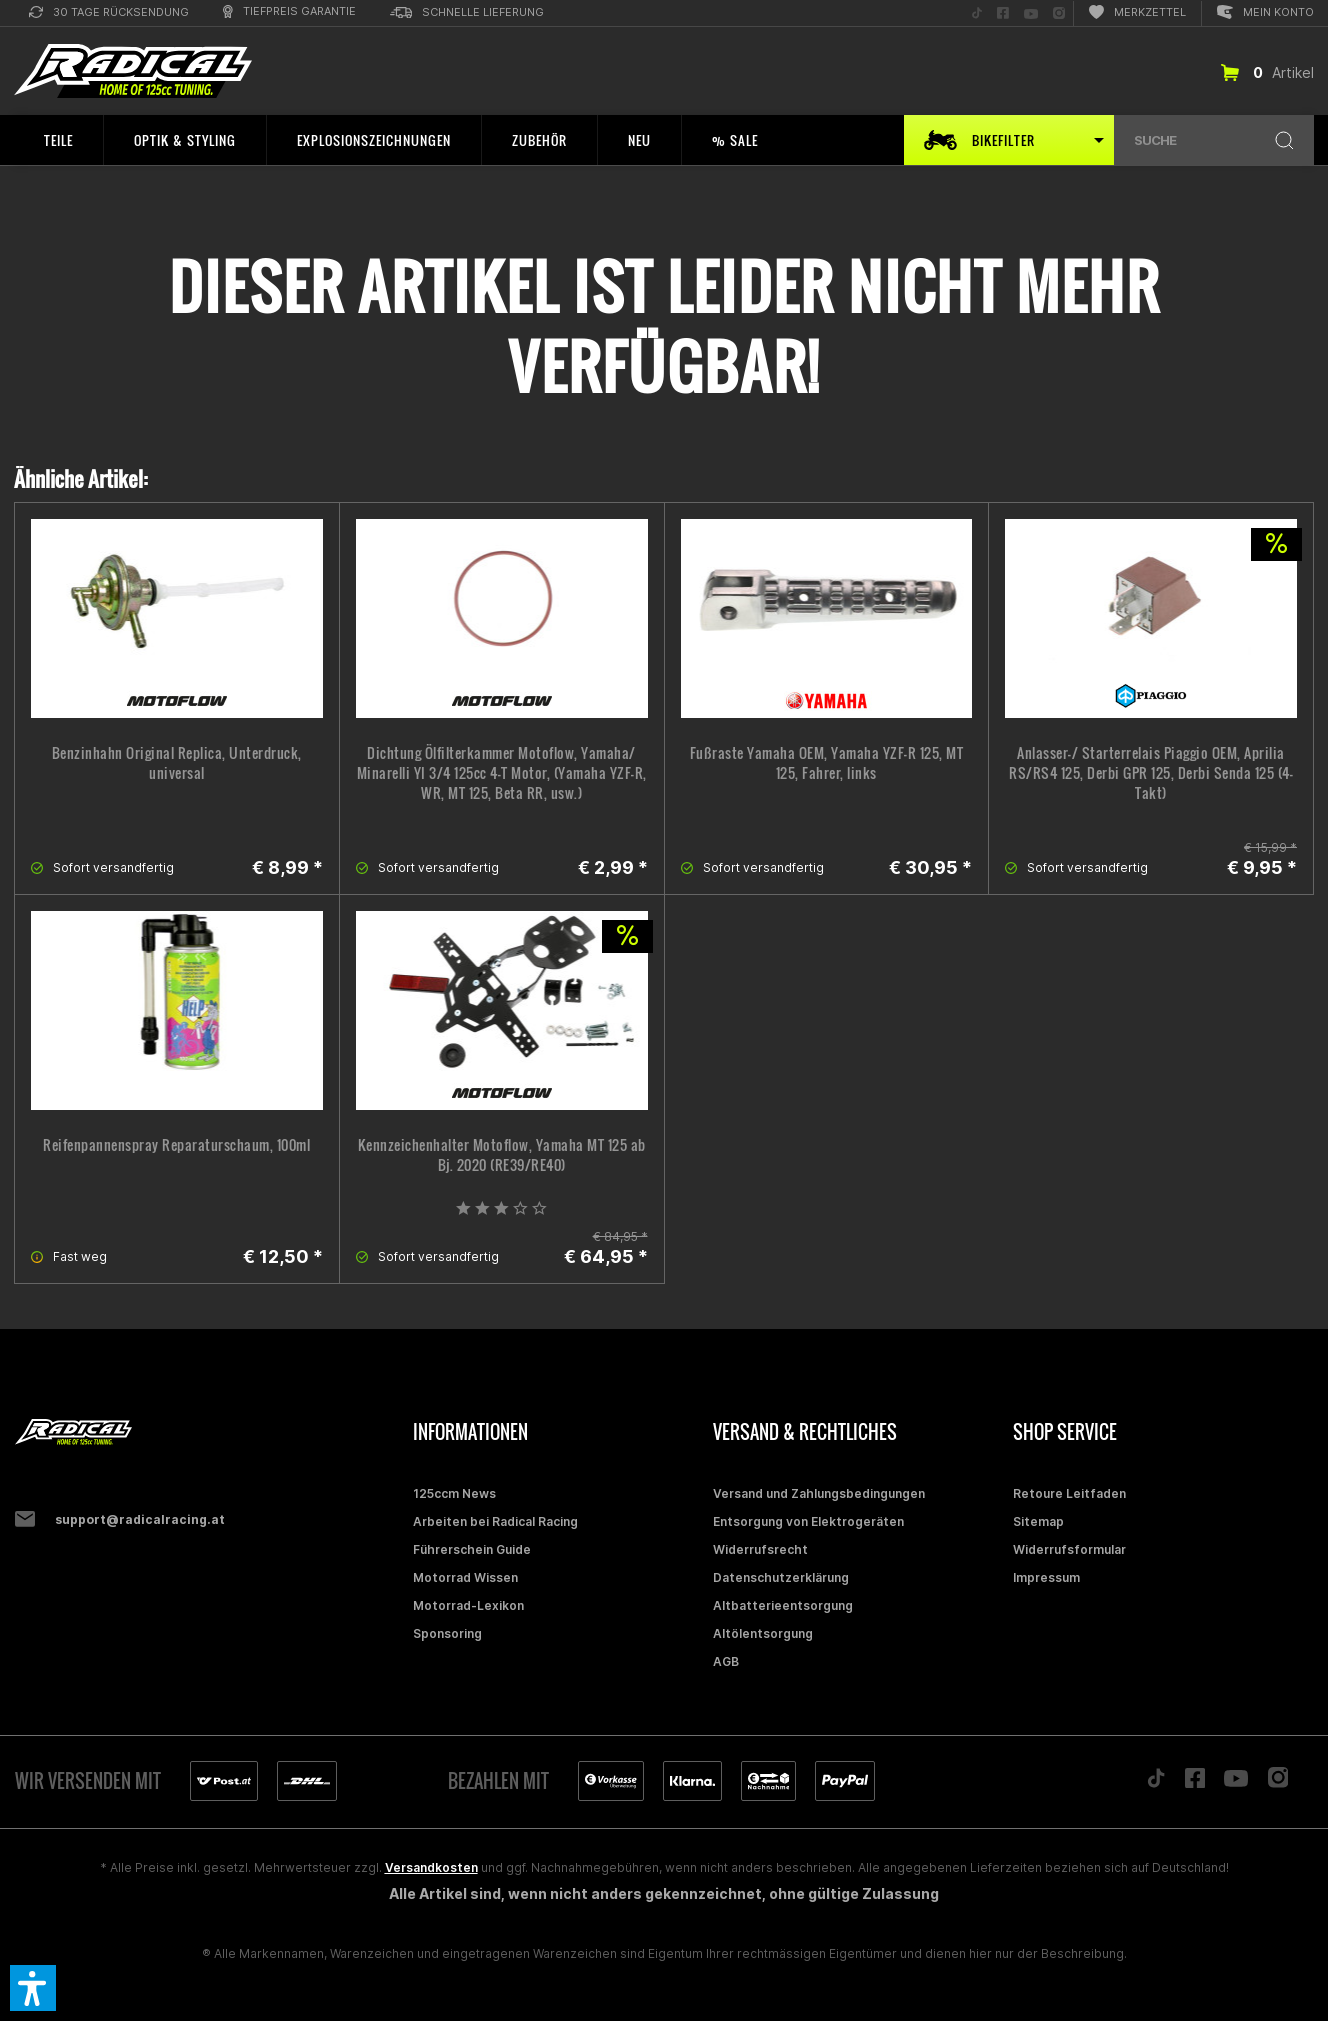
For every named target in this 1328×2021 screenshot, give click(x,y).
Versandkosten (431, 1867)
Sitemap (1038, 1521)
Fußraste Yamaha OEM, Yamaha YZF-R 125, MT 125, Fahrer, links (827, 763)
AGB (726, 1661)
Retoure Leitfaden (1069, 1493)
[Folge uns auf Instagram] (1059, 13)
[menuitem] (109, 13)
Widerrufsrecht (760, 1549)
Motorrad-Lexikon (468, 1605)
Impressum (1046, 1577)
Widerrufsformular (1069, 1549)
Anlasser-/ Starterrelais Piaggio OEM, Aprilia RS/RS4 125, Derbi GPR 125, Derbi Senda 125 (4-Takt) (1151, 773)
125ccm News (454, 1493)
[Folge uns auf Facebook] (1003, 13)
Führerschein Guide (472, 1549)
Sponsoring (447, 1633)
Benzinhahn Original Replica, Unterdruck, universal (177, 763)
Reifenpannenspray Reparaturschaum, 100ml (176, 1145)
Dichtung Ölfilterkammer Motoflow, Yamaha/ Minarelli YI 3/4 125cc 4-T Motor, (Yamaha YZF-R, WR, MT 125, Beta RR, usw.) (502, 773)
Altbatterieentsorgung (783, 1605)
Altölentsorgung (763, 1633)
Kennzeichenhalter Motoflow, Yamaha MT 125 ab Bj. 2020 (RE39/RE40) (502, 1155)
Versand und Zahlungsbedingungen (819, 1493)
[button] (33, 1988)
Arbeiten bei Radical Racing (495, 1521)
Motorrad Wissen (465, 1577)
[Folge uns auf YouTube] (1031, 13)
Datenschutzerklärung (781, 1577)
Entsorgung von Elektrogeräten (808, 1521)
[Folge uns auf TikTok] (977, 13)
